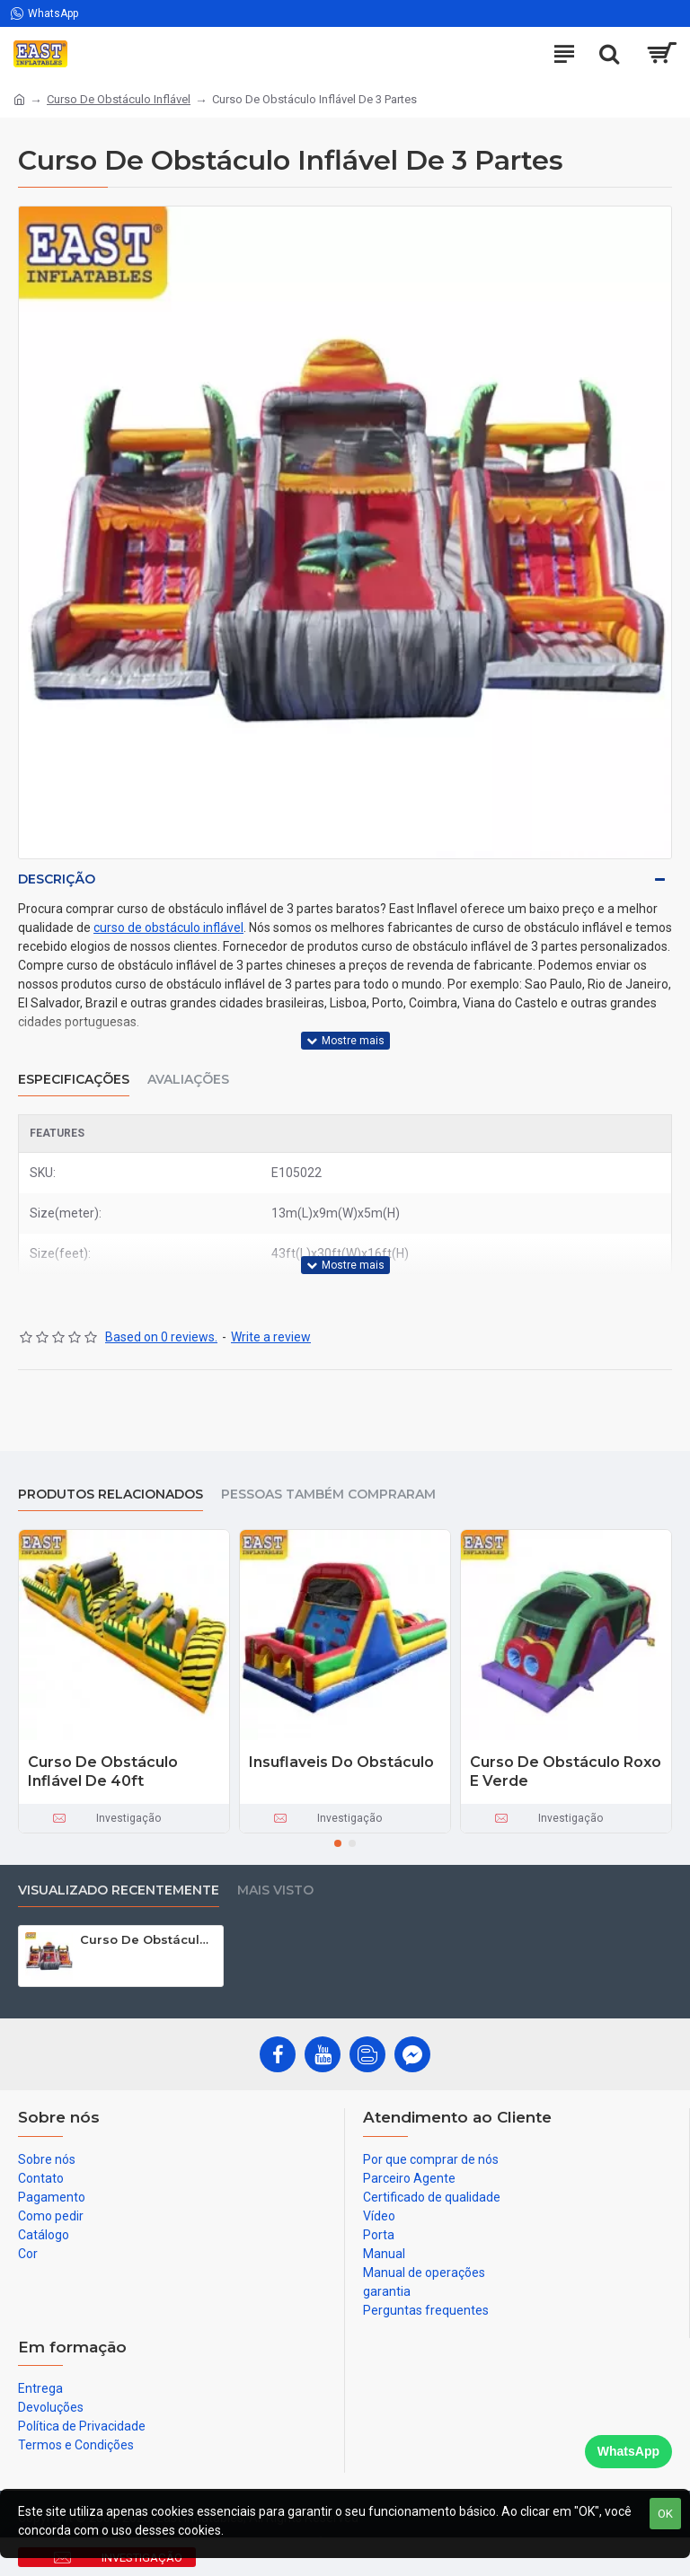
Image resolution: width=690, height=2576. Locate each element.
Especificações (73, 1079)
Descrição (56, 879)
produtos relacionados (110, 1494)
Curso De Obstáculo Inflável (118, 99)
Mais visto (275, 1890)
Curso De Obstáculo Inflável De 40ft (103, 1771)
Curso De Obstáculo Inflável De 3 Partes (148, 1939)
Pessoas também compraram (328, 1494)
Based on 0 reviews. (161, 1337)
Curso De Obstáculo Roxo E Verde (565, 1771)
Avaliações (188, 1079)
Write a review (271, 1337)
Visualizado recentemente (118, 1890)
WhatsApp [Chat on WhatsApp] (628, 2451)
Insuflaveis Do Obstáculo (341, 1762)
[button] (337, 1843)
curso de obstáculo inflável (168, 927)
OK (665, 2513)
